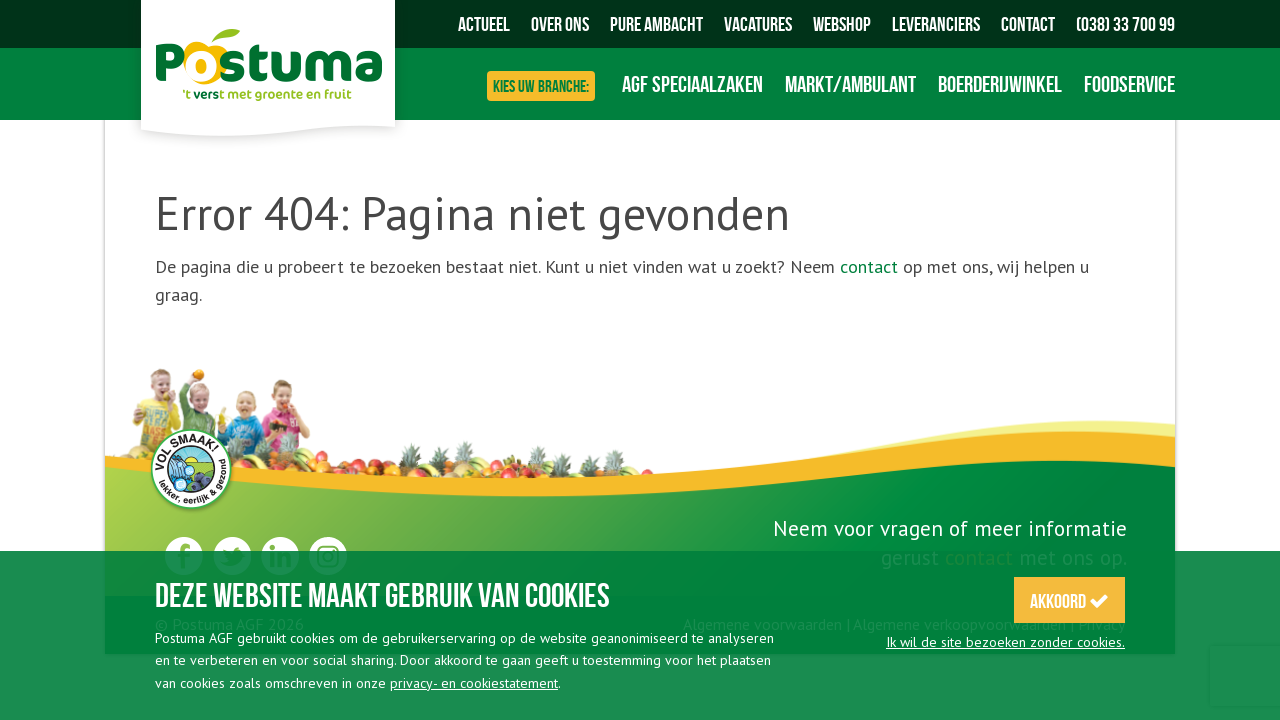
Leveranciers (936, 24)
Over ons (560, 24)
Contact (1028, 24)
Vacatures (758, 24)
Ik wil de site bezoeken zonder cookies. (1005, 642)
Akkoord (1069, 601)
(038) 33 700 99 (1125, 24)
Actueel (484, 24)
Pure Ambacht (656, 24)
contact (869, 266)
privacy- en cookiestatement (474, 683)
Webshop (842, 24)
